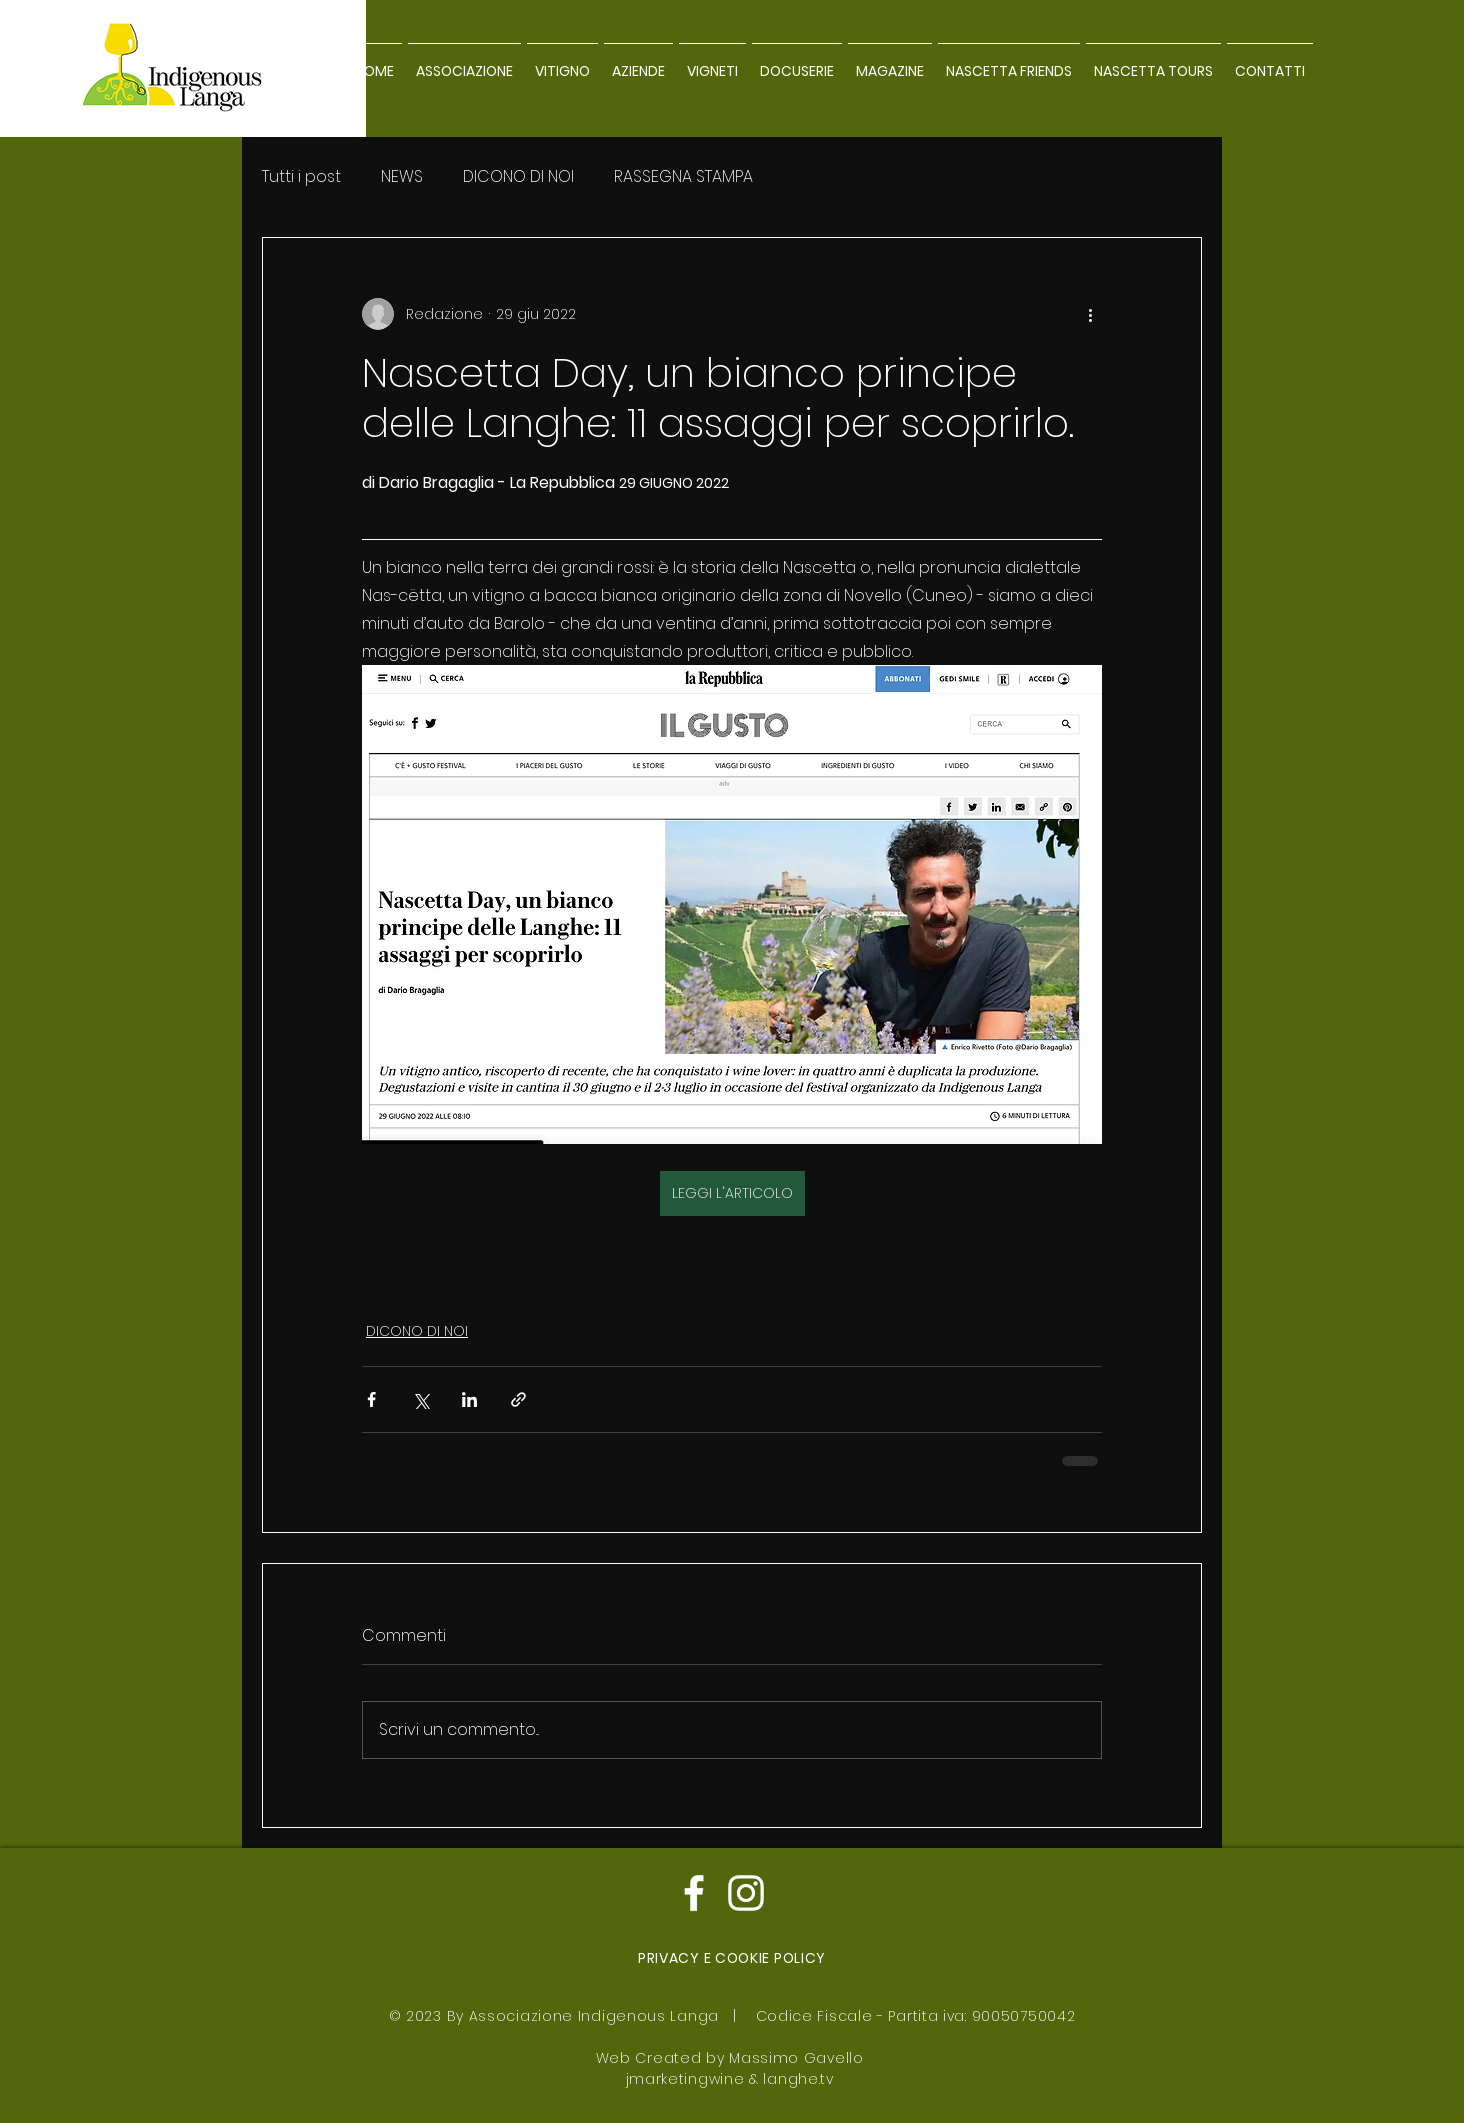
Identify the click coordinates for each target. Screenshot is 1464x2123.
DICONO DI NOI (518, 177)
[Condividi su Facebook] (371, 1399)
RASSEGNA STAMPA (683, 177)
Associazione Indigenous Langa (594, 2016)
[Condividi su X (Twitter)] (420, 1399)
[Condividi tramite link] (518, 1399)
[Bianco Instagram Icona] (746, 1893)
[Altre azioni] (1090, 314)
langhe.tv (798, 2079)
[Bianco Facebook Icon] (694, 1893)
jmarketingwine (685, 2079)
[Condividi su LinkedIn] (469, 1399)
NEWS (402, 177)
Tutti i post (301, 177)
